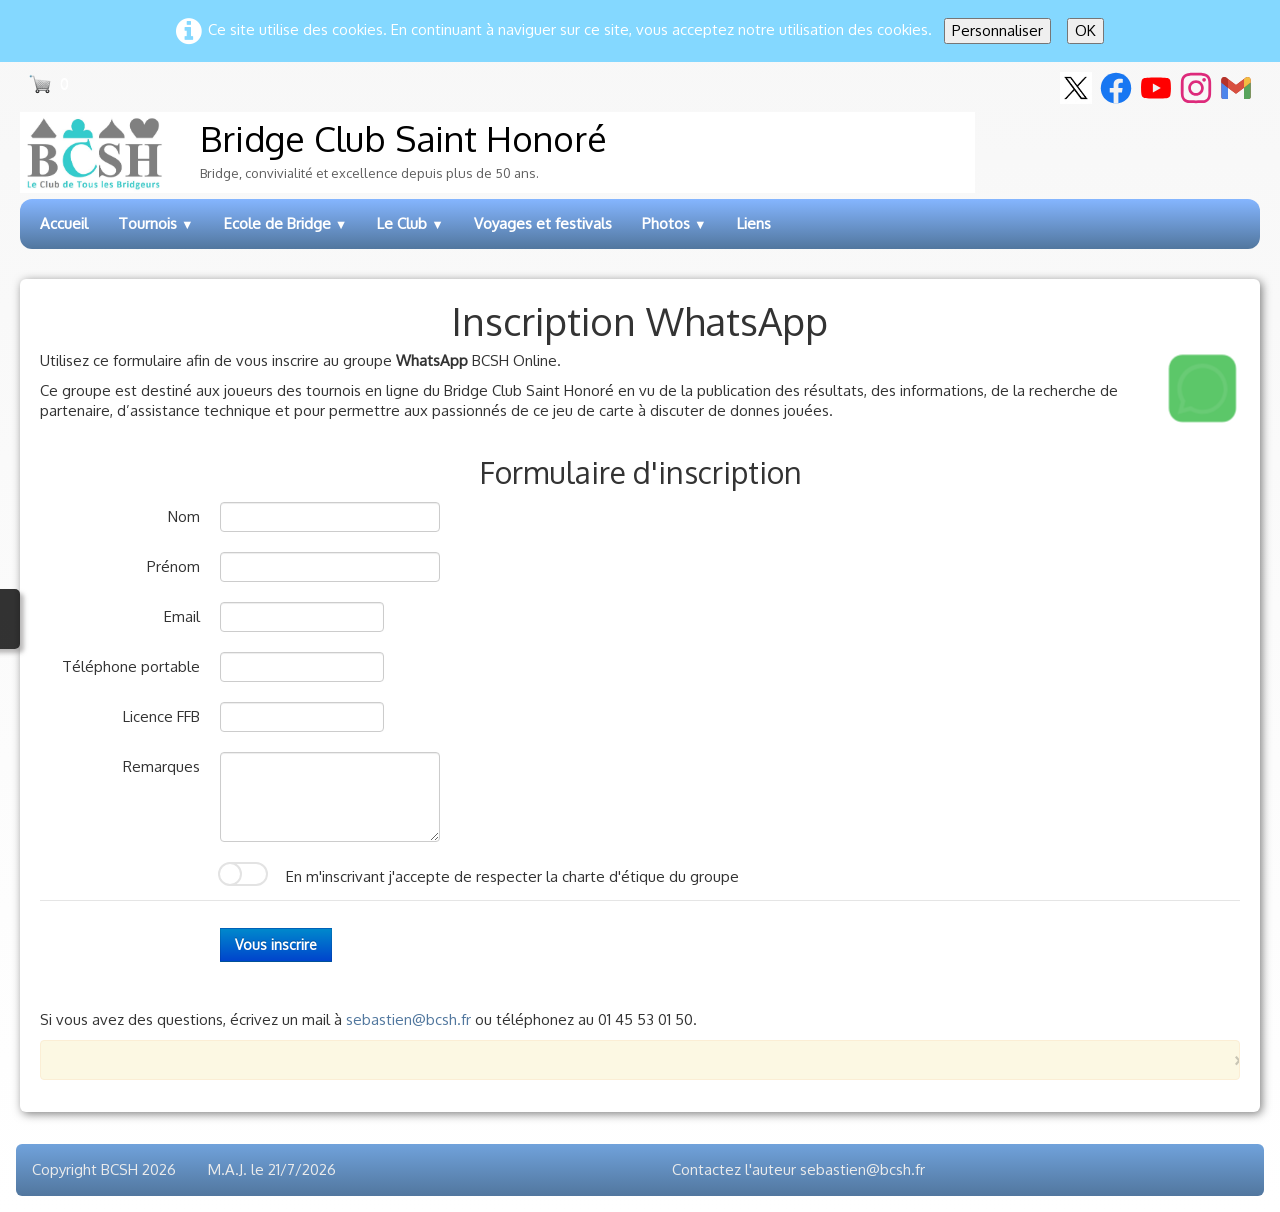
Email (182, 616)
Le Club (410, 223)
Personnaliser (997, 30)
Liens (754, 223)
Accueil (64, 223)
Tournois (156, 223)
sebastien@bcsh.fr (408, 1019)
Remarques (161, 766)
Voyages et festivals (543, 223)
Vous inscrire (276, 944)
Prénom (173, 566)
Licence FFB (161, 716)
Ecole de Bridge (286, 223)
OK (1085, 30)
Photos (674, 223)
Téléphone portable (131, 666)
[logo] (497, 152)
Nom (184, 516)
